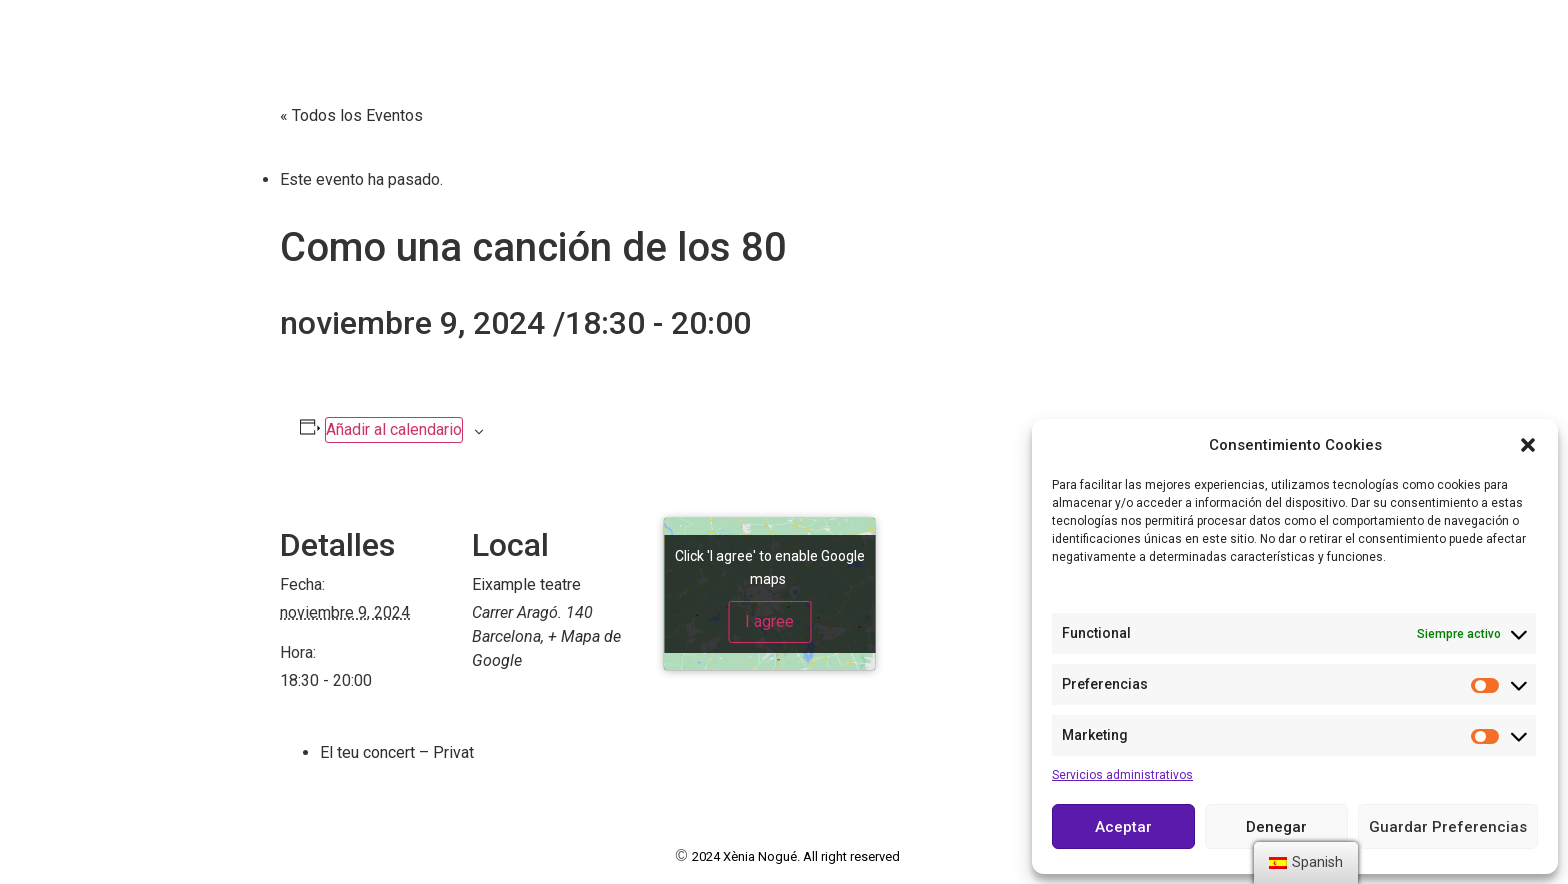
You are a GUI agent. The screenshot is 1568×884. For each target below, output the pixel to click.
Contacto (1081, 31)
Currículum (687, 31)
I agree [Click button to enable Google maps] (769, 621)
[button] (1528, 445)
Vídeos (877, 31)
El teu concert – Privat (397, 752)
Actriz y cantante (155, 74)
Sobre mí (562, 31)
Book (795, 31)
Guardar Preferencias (1448, 827)
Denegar (1276, 827)
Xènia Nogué (130, 31)
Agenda (972, 31)
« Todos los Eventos (351, 115)
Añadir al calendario (394, 429)
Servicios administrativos (1122, 775)
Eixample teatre (526, 584)
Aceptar (1123, 827)
